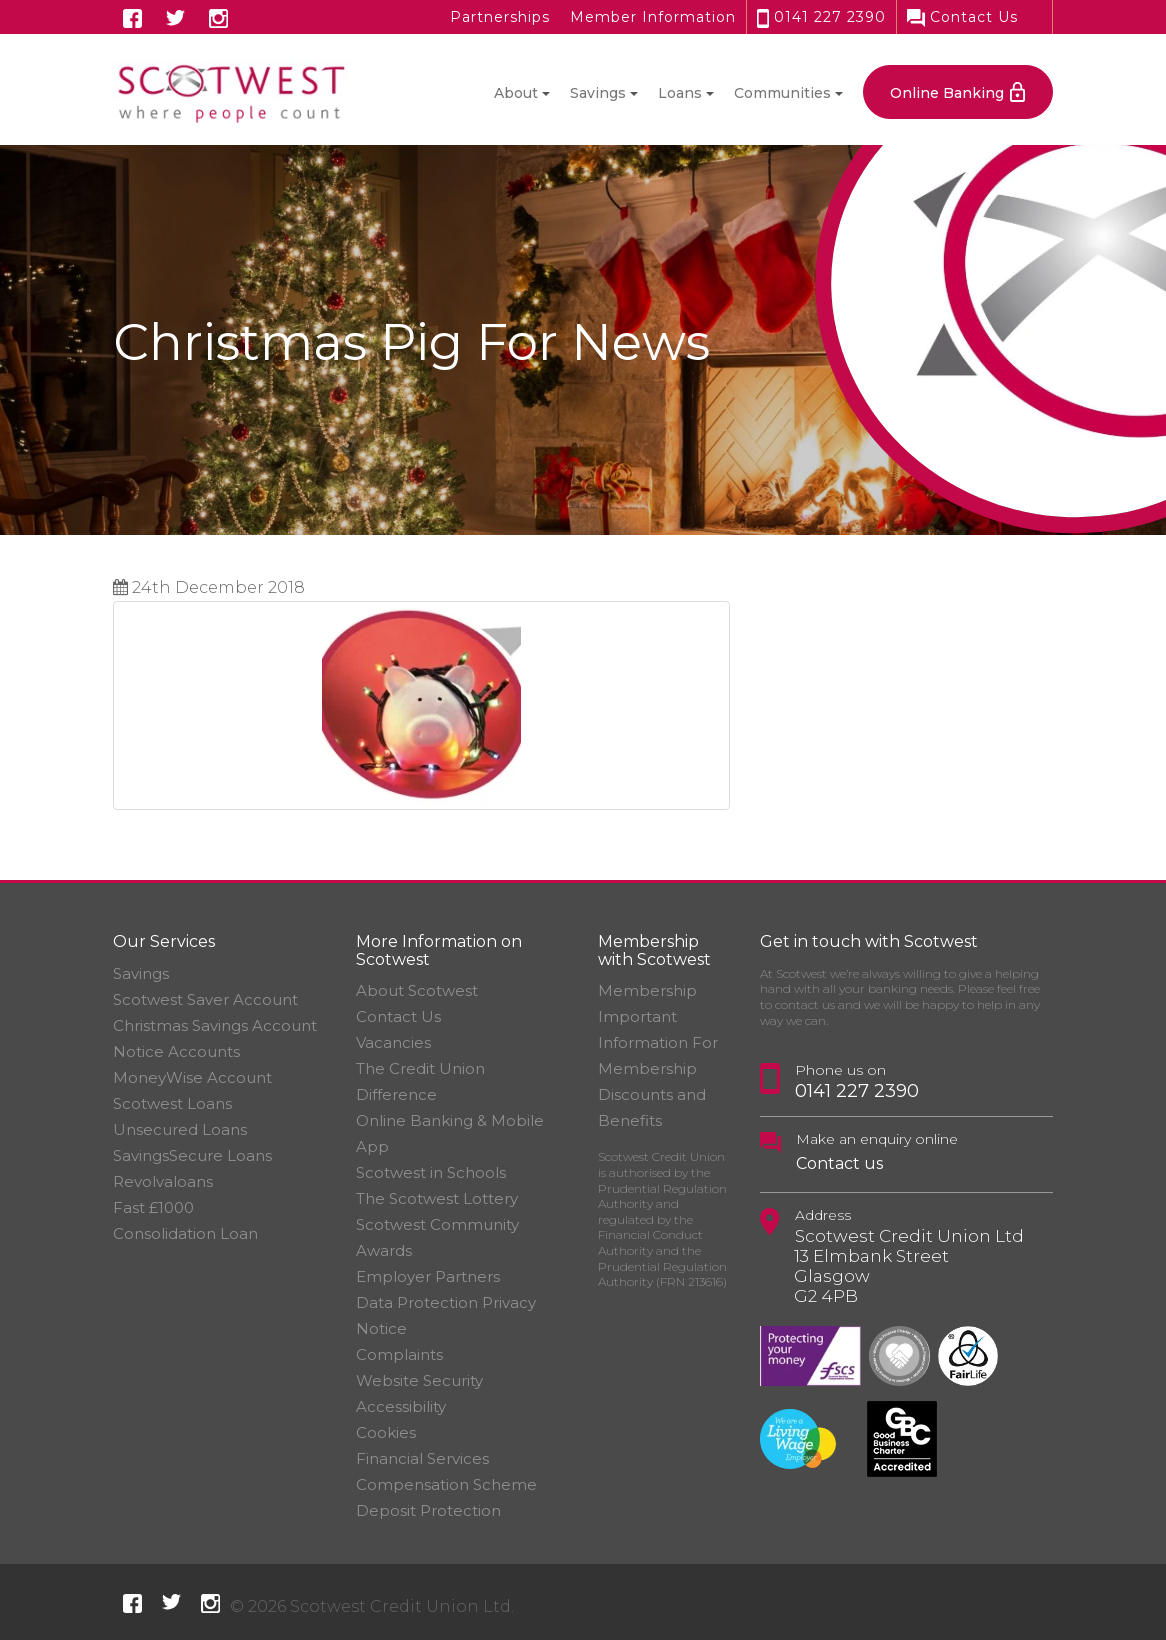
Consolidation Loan (185, 1233)
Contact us (839, 1163)
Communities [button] (782, 93)
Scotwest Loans (172, 1103)
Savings (141, 973)
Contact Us (962, 17)
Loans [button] (680, 93)
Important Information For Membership (658, 1042)
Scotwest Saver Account (205, 999)
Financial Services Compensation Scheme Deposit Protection (446, 1484)
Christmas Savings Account (215, 1025)
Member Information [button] (653, 17)
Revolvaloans (163, 1181)
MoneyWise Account (192, 1077)
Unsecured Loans (180, 1129)
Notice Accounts (176, 1051)
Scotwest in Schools (431, 1172)
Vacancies (393, 1042)
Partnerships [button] (500, 17)
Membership (647, 990)
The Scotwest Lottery (437, 1198)
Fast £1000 (153, 1207)
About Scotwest (417, 990)
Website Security (419, 1380)
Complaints (399, 1354)
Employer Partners (428, 1276)
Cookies (386, 1432)
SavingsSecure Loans (192, 1155)
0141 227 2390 (821, 17)
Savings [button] (598, 93)
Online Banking (947, 93)
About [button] (516, 93)
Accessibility (401, 1406)
